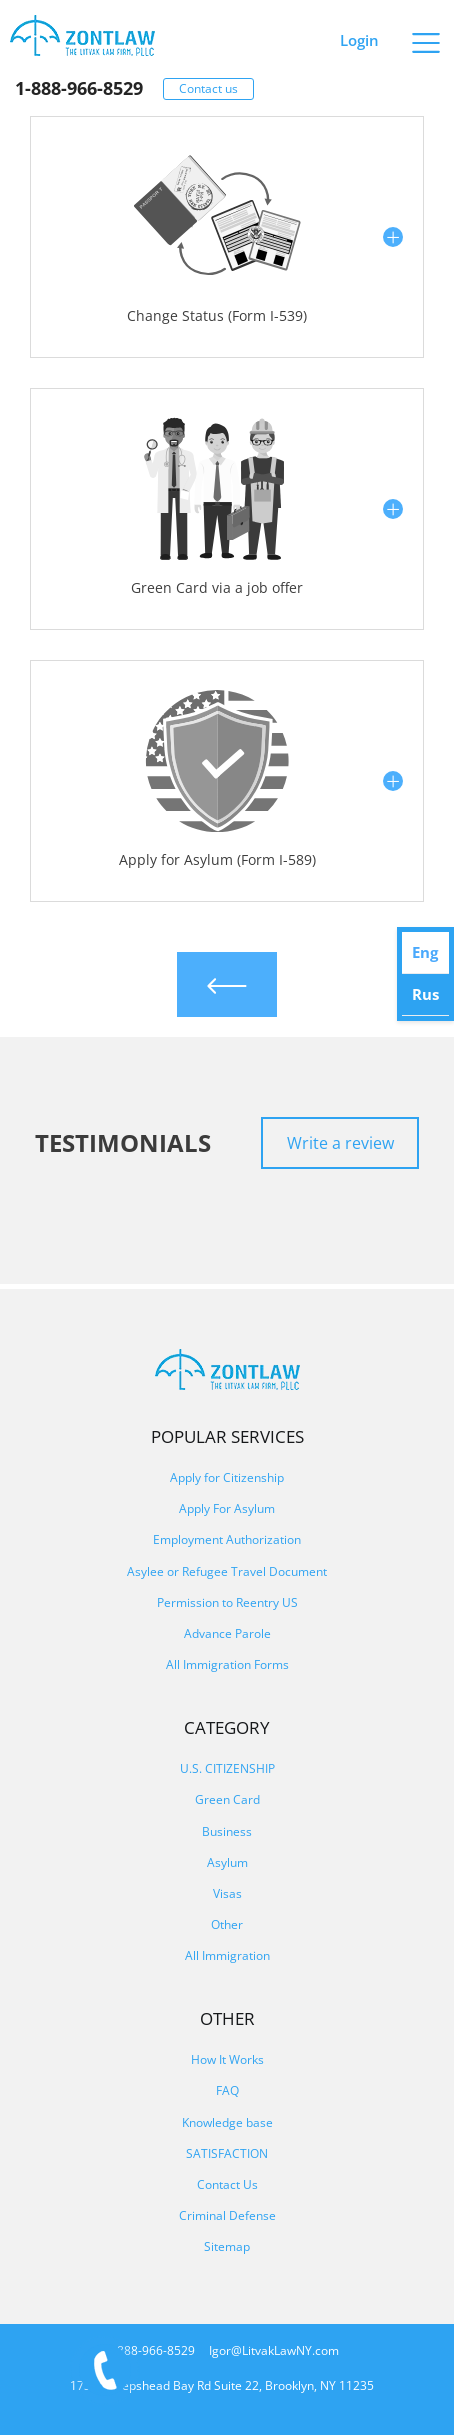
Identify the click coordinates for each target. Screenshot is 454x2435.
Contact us (208, 88)
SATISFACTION (227, 2153)
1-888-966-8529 (79, 88)
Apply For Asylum (227, 1508)
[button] (227, 237)
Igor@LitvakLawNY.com (274, 2350)
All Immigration (227, 1955)
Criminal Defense (227, 2215)
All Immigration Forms (227, 1664)
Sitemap (227, 2246)
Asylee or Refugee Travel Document (227, 1571)
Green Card (227, 1799)
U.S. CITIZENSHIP (227, 1768)
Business (227, 1831)
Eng (425, 952)
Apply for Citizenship (227, 1477)
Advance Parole (227, 1633)
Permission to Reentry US (227, 1602)
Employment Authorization (227, 1539)
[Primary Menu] (427, 35)
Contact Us (227, 2184)
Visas (227, 1893)
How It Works (227, 2059)
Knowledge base (227, 2122)
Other (227, 1924)
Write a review (340, 1143)
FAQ (227, 2090)
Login (359, 40)
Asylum (227, 1862)
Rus (425, 994)
